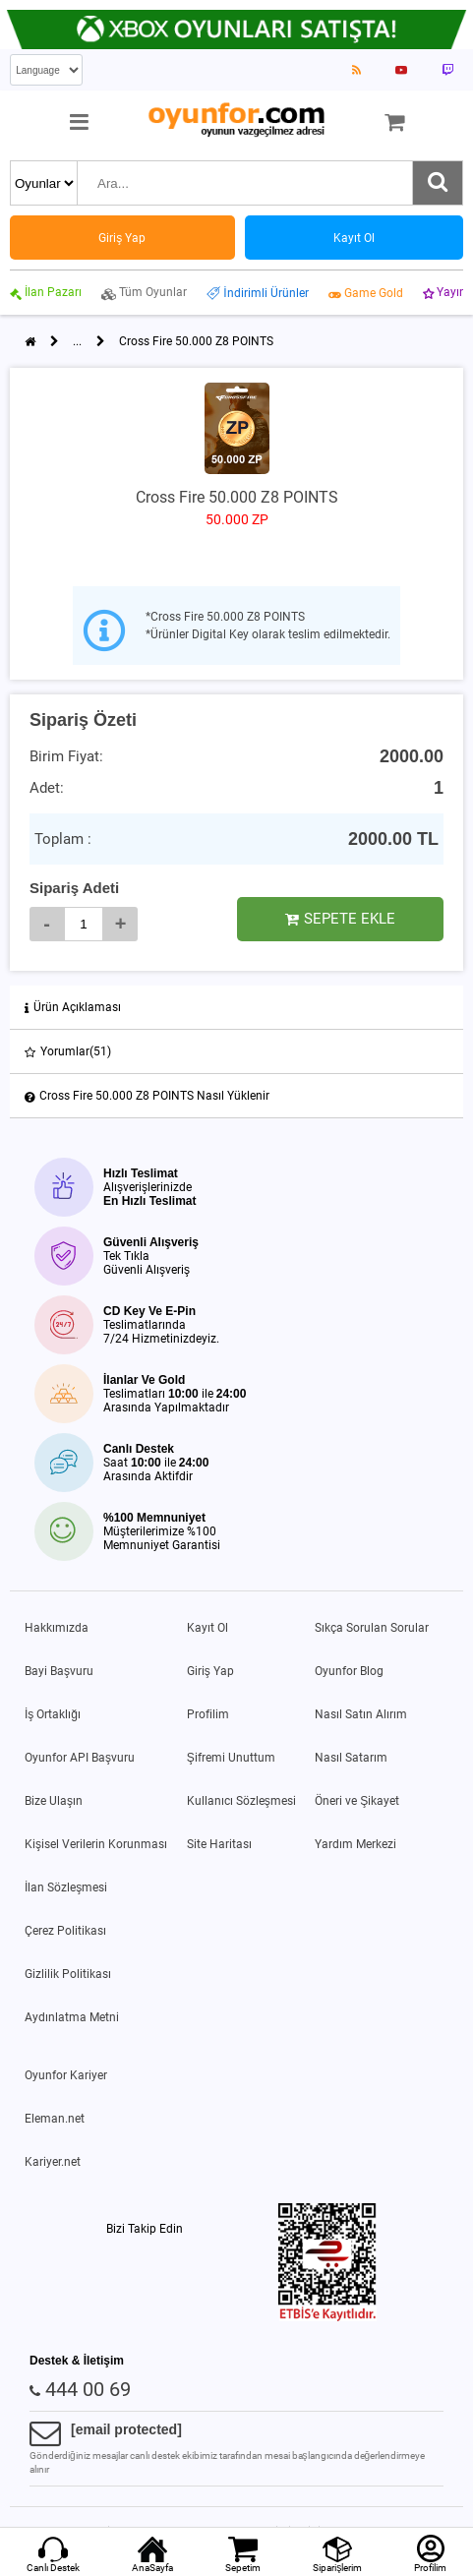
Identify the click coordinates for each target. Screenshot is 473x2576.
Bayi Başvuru (59, 1671)
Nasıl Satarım (351, 1758)
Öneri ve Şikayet (357, 1801)
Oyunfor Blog (349, 1671)
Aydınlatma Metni (72, 2017)
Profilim (208, 1714)
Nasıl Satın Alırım (361, 1714)
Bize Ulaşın (54, 1801)
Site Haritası (219, 1844)
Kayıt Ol (207, 1628)
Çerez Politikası (65, 1931)
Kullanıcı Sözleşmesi (241, 1801)
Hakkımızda (57, 1628)
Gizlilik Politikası (68, 1974)
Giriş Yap (210, 1671)
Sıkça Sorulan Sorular (372, 1628)
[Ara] (437, 183)
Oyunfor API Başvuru (80, 1758)
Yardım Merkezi (355, 1844)
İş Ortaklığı (53, 1714)
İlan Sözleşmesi (66, 1887)
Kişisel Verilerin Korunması (96, 1844)
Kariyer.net (53, 2162)
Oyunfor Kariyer (66, 2075)
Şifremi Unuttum (231, 1758)
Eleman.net (55, 2119)
